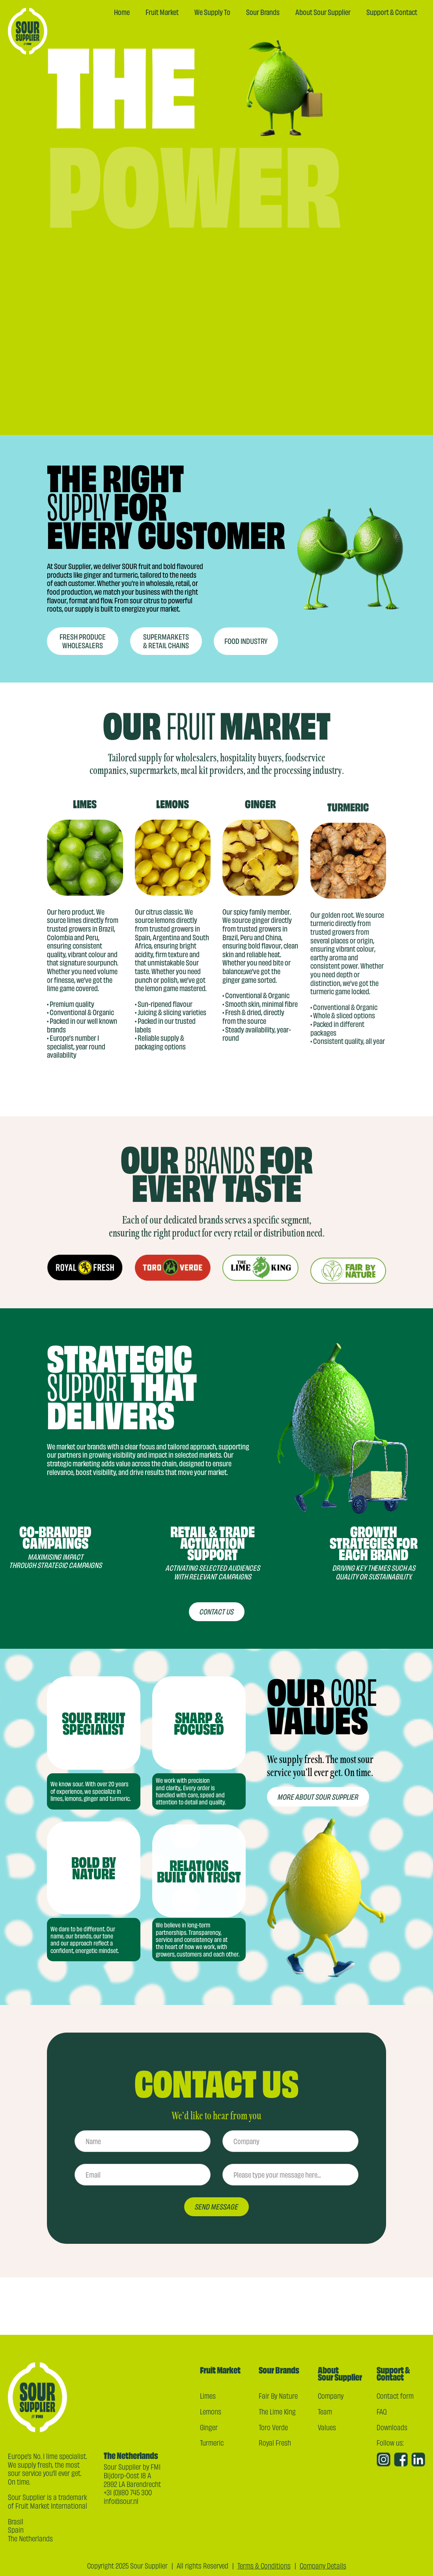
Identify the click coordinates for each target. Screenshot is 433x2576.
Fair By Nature (278, 2395)
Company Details (323, 2565)
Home (122, 12)
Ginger (209, 2427)
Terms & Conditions (264, 2565)
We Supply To (212, 12)
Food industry (245, 673)
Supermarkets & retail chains (166, 650)
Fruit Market (162, 12)
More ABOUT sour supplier (318, 1805)
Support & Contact (391, 12)
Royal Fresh (275, 2442)
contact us (217, 1620)
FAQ (382, 2411)
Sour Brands (263, 12)
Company (330, 2395)
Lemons (210, 2411)
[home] (27, 31)
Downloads (392, 2427)
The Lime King (277, 2411)
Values (327, 2427)
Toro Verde (273, 2427)
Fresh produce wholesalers (83, 642)
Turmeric (212, 2442)
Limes (208, 2395)
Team (325, 2411)
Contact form (395, 2395)
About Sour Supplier (323, 12)
